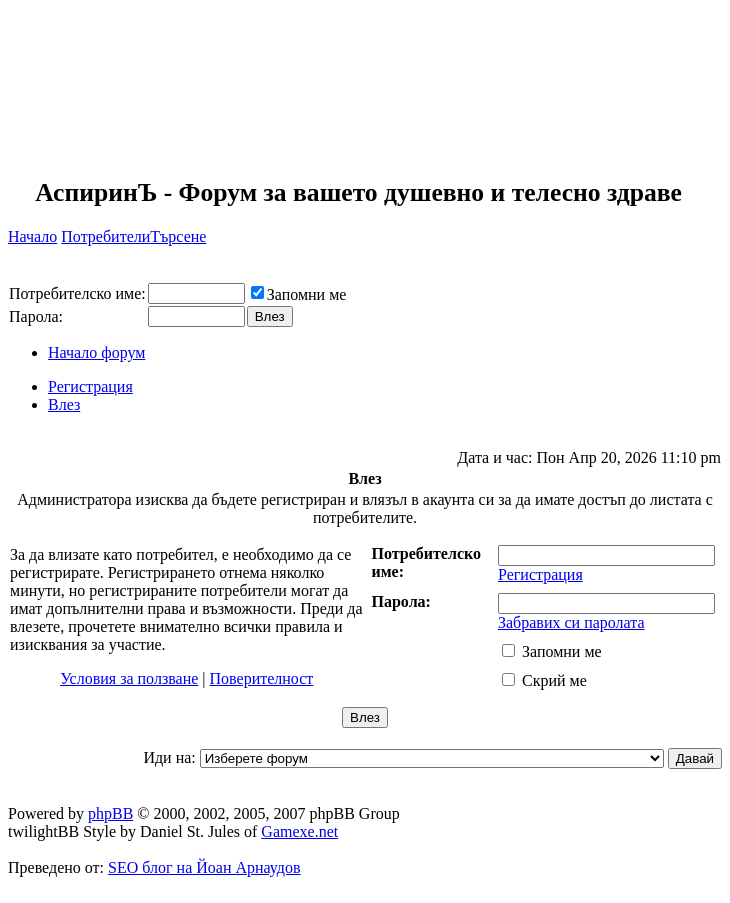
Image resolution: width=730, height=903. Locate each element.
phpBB (110, 813)
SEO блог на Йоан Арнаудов (204, 867)
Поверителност (262, 678)
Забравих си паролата (571, 622)
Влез (64, 404)
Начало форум (96, 352)
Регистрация (90, 386)
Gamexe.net (299, 831)
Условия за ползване (129, 678)
